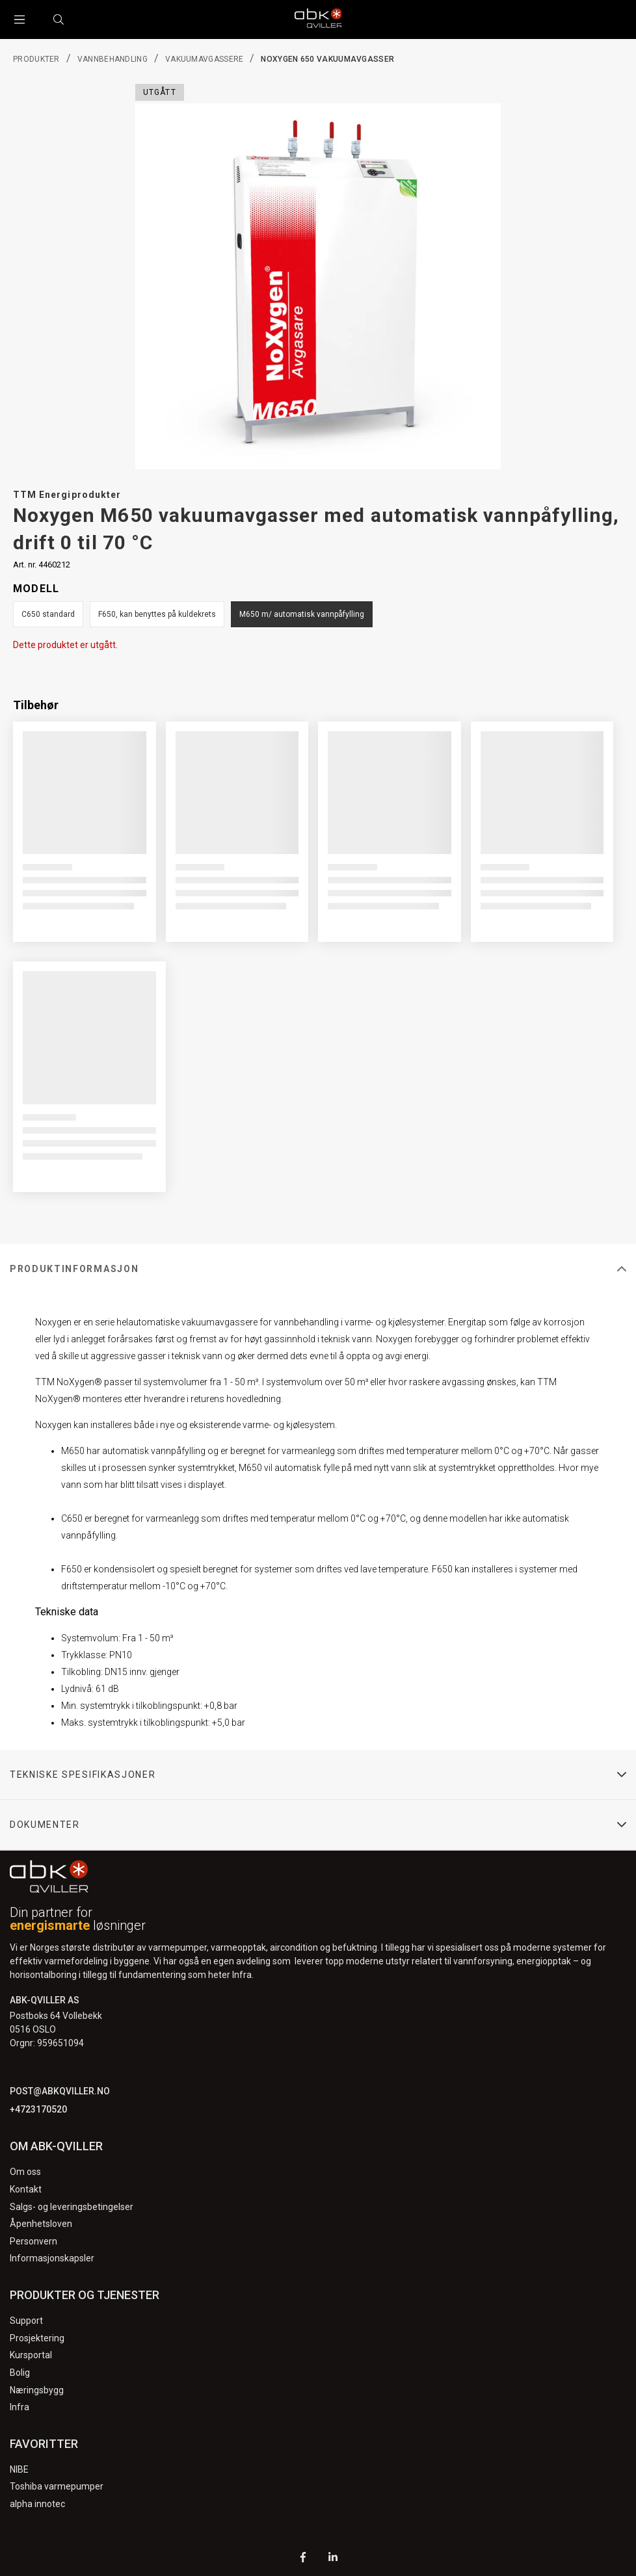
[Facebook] (303, 2559)
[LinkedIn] (333, 2559)
